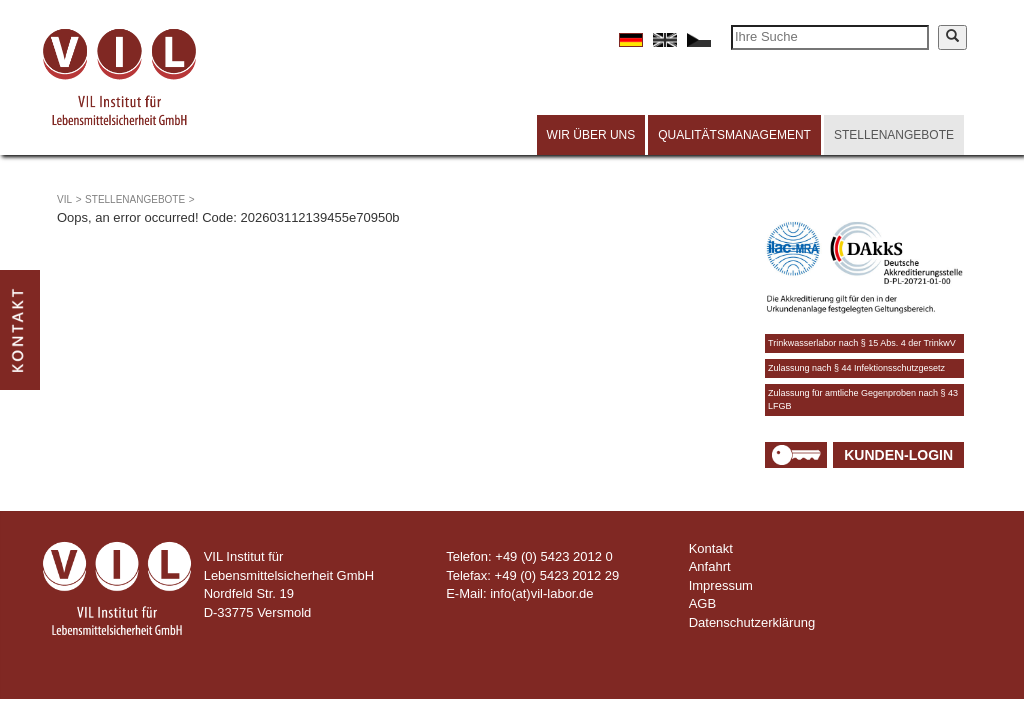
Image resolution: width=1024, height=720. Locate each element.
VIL (64, 199)
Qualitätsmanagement (734, 135)
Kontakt (711, 548)
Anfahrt (710, 566)
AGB (702, 603)
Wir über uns (591, 135)
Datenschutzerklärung (752, 622)
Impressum (721, 585)
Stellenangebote (894, 135)
